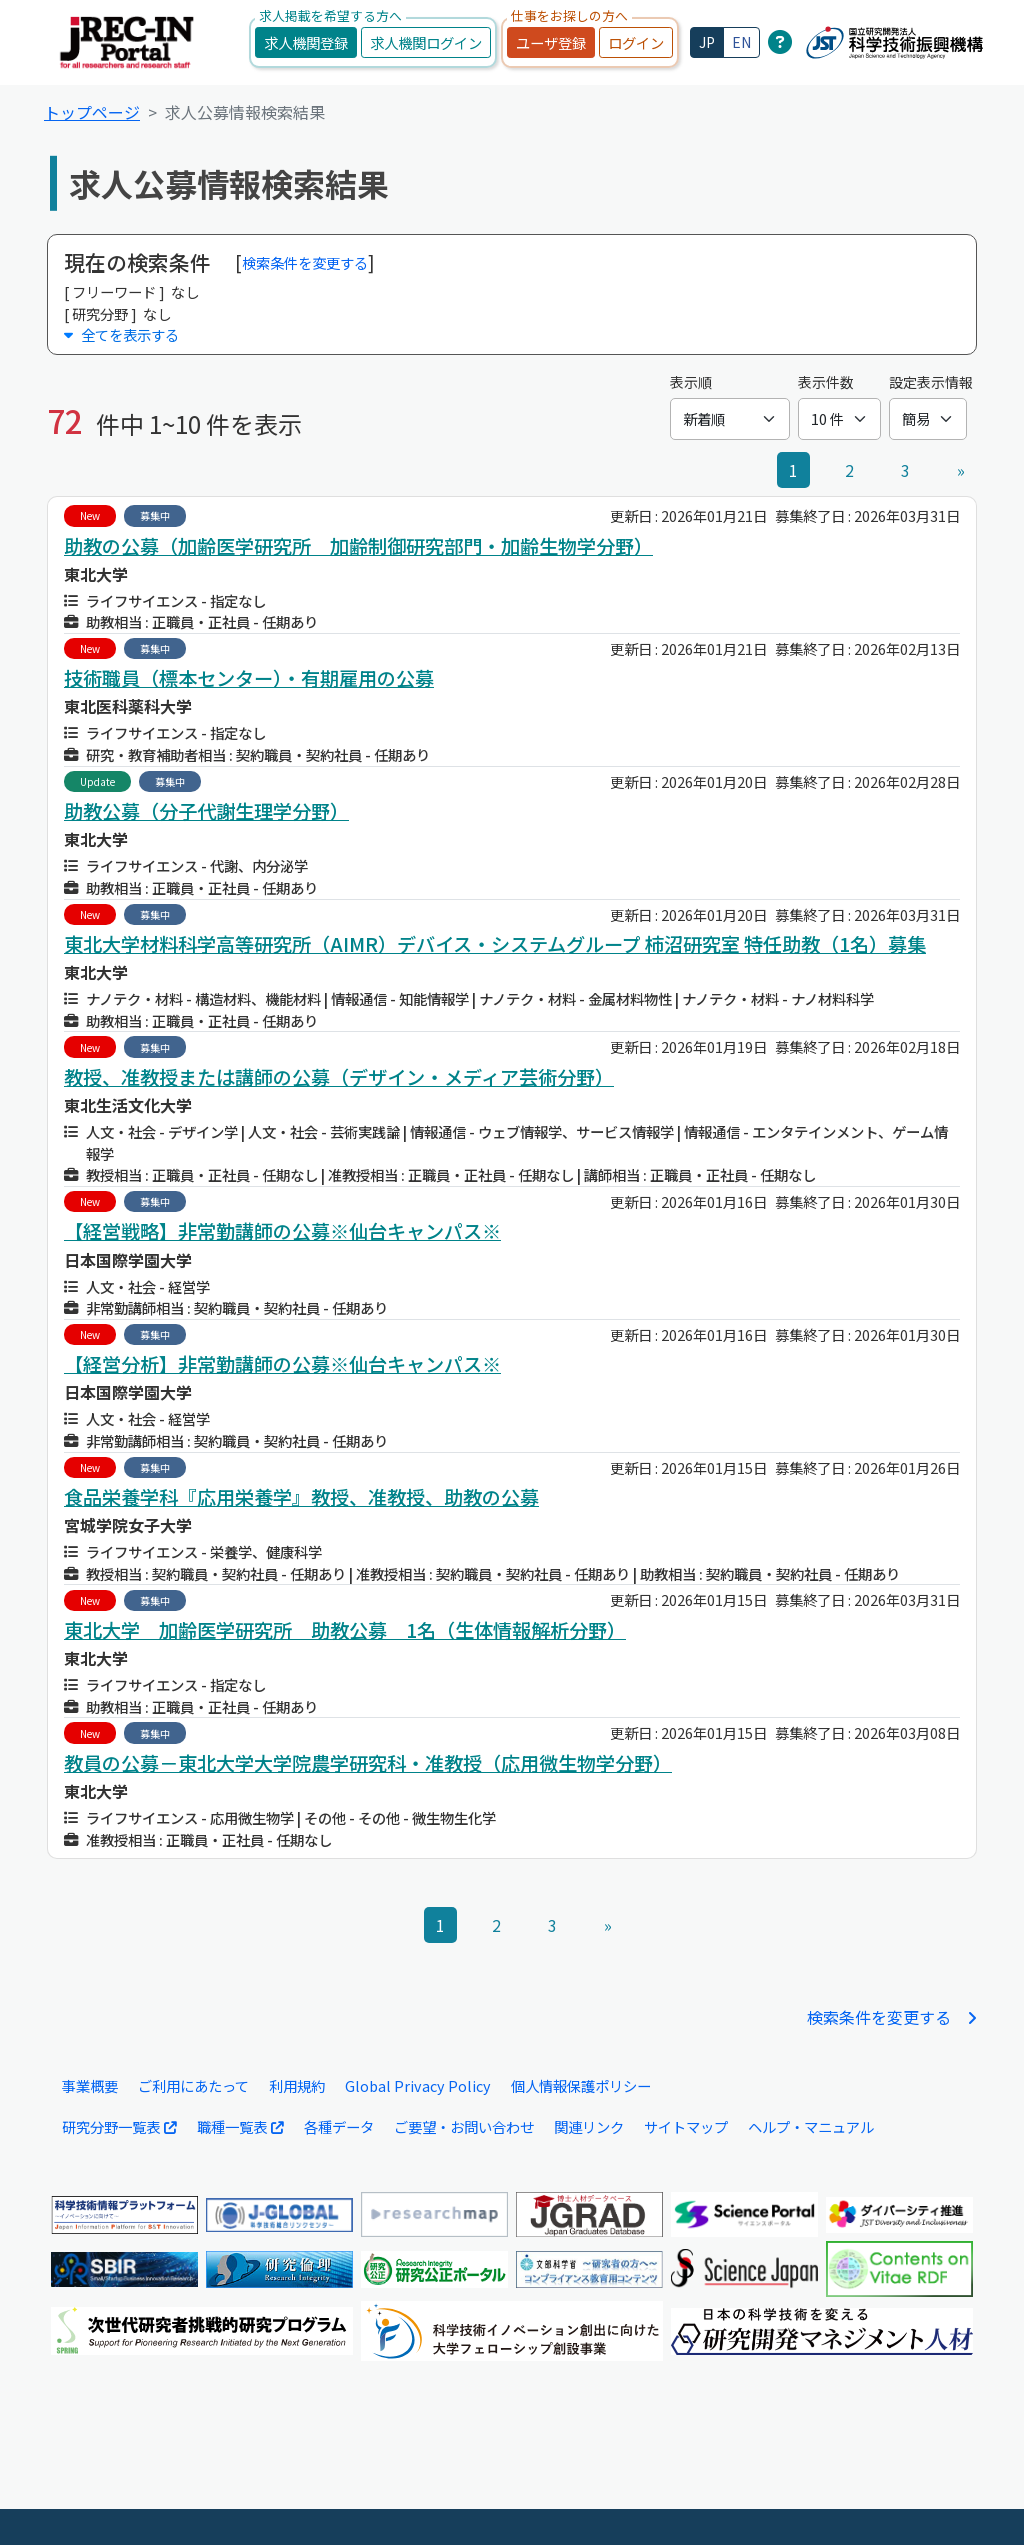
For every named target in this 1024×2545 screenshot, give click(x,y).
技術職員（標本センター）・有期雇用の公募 (249, 678)
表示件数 (826, 382)
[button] (512, 335)
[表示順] (730, 419)
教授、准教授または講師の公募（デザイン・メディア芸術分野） (339, 1077)
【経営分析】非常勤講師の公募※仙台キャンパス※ (282, 1364)
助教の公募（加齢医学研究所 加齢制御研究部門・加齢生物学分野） (358, 546)
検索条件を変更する (305, 262)
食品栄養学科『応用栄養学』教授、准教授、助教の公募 (301, 1497)
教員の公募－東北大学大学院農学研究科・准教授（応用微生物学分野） (368, 1763)
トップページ (92, 112)
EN (741, 42)
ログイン (636, 42)
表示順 (691, 382)
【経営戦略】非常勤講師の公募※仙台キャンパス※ (282, 1231)
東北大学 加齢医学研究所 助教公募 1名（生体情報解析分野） (345, 1630)
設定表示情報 (931, 382)
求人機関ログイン (426, 42)
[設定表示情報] (928, 419)
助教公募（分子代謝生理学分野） (206, 811)
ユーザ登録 (551, 42)
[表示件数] (839, 419)
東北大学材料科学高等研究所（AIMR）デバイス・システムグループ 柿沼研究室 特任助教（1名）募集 (495, 944)
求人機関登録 (306, 42)
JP (707, 42)
